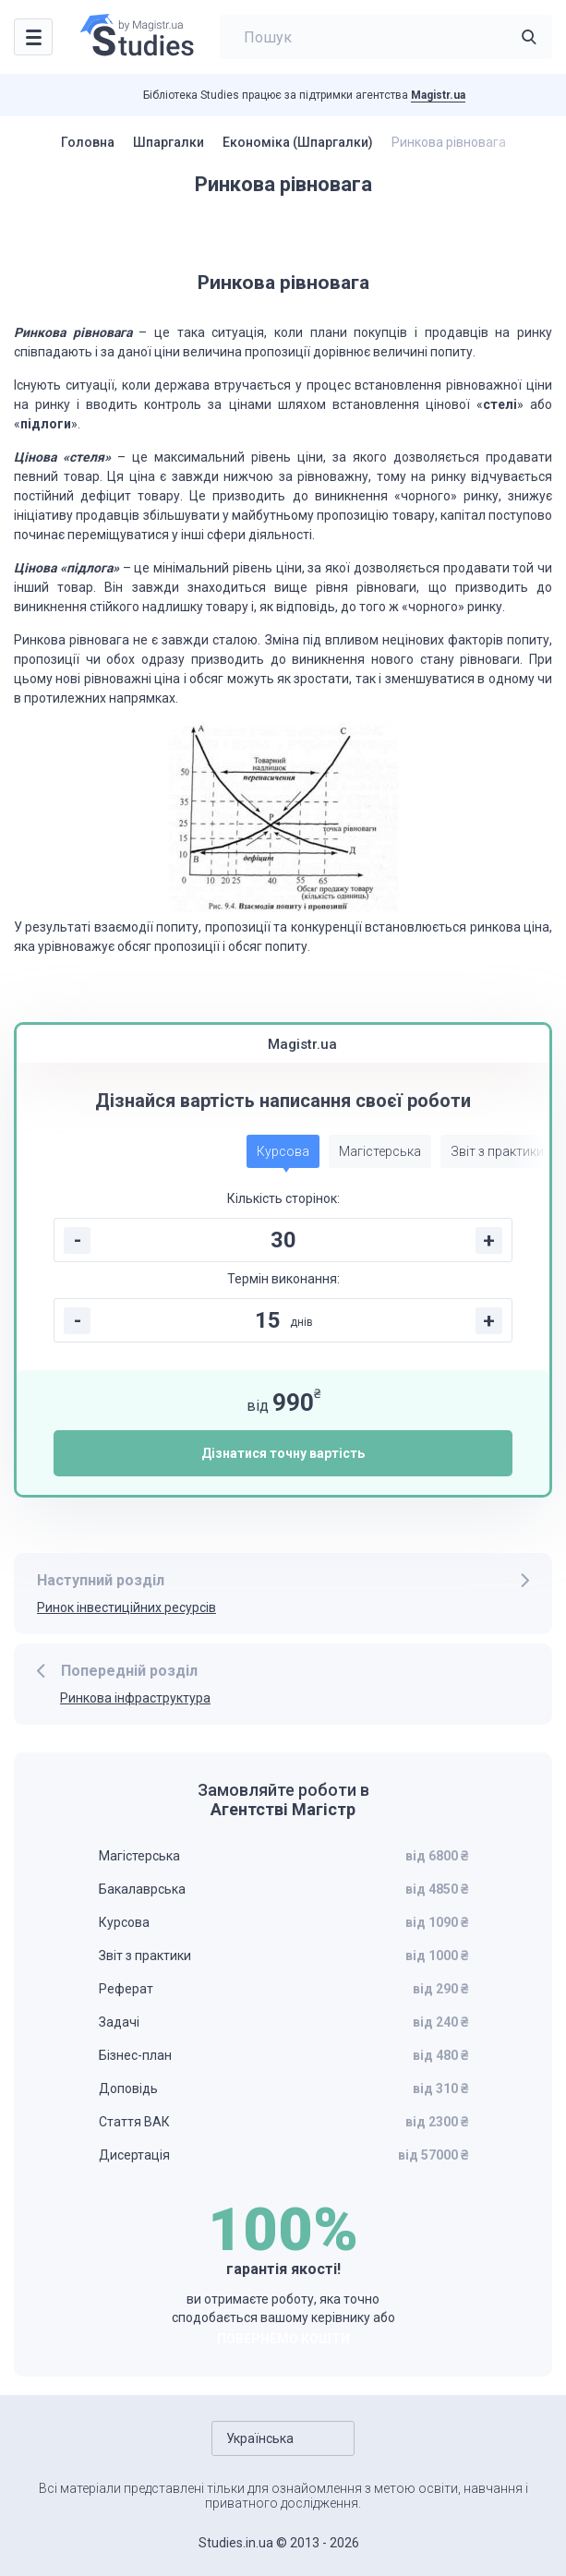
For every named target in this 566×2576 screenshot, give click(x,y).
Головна (87, 142)
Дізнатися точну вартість (283, 1453)
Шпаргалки (168, 142)
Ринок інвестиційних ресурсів (126, 1607)
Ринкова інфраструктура (135, 1698)
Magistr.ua (438, 95)
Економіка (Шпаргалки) (298, 142)
